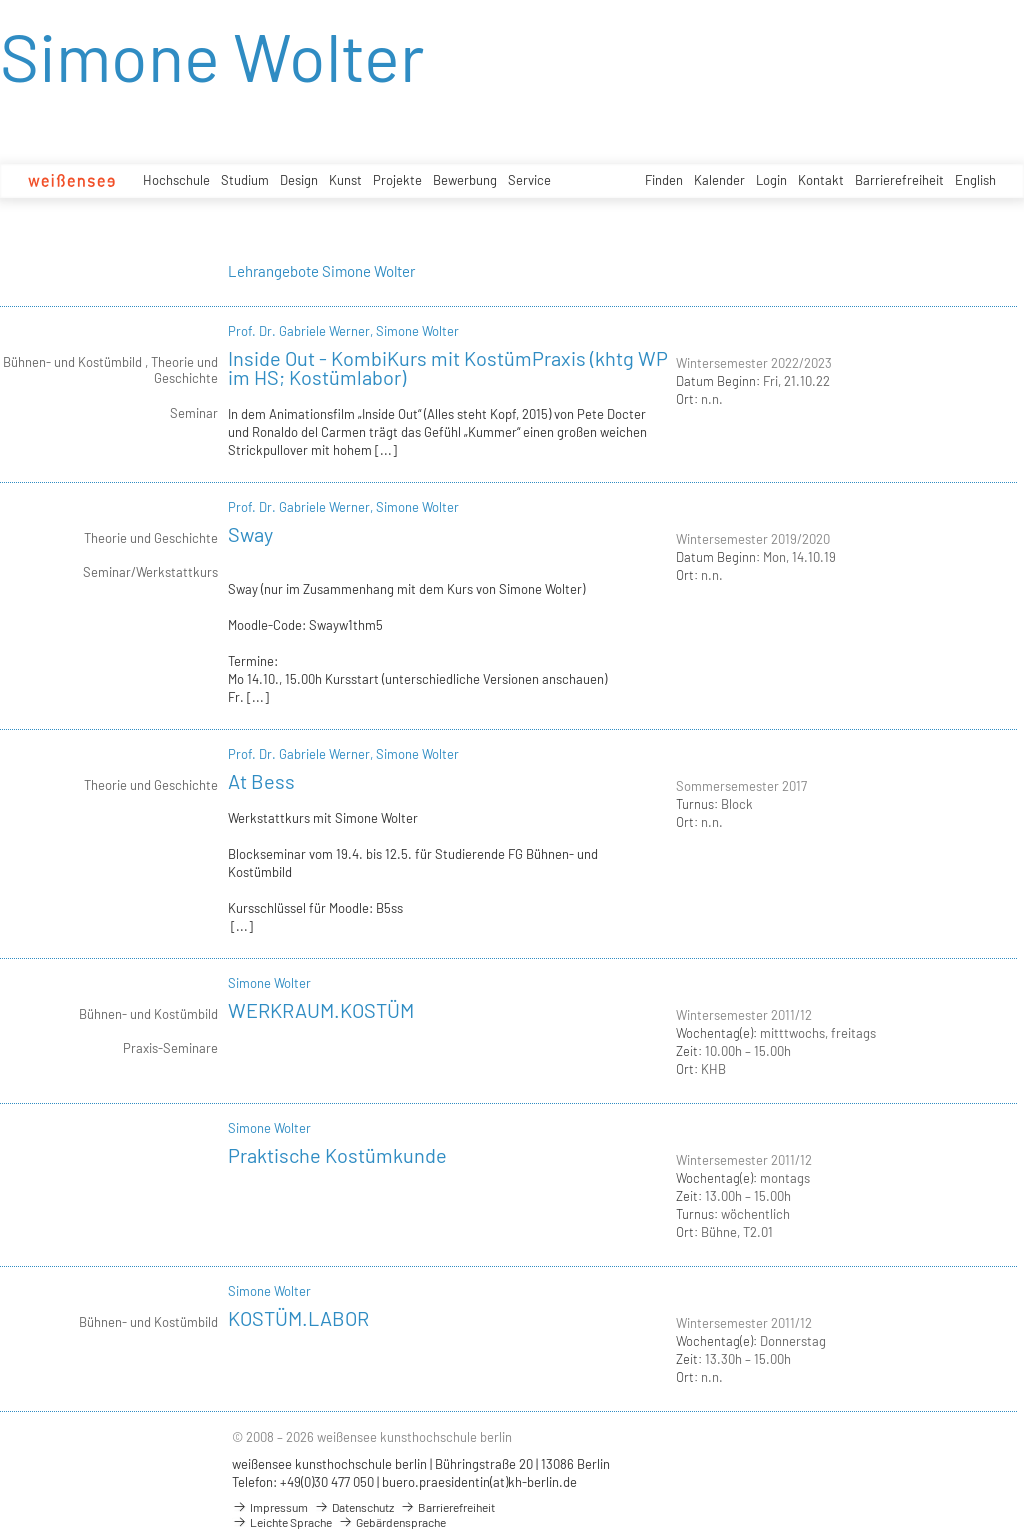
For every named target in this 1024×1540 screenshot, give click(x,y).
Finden (664, 180)
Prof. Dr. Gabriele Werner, (302, 331)
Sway (250, 534)
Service (529, 180)
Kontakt (821, 180)
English (975, 180)
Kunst (345, 180)
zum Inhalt (0, 0)
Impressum (270, 1507)
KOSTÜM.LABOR (298, 1318)
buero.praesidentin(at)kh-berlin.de (479, 1482)
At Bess (261, 781)
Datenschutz (354, 1507)
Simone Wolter (417, 331)
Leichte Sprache (282, 1522)
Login (771, 180)
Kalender (719, 180)
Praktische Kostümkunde (337, 1155)
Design (299, 180)
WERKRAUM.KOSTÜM (321, 1010)
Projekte (397, 180)
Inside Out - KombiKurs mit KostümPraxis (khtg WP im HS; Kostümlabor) (448, 367)
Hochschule (176, 180)
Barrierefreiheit (899, 180)
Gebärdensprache (392, 1522)
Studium (245, 180)
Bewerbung (465, 180)
